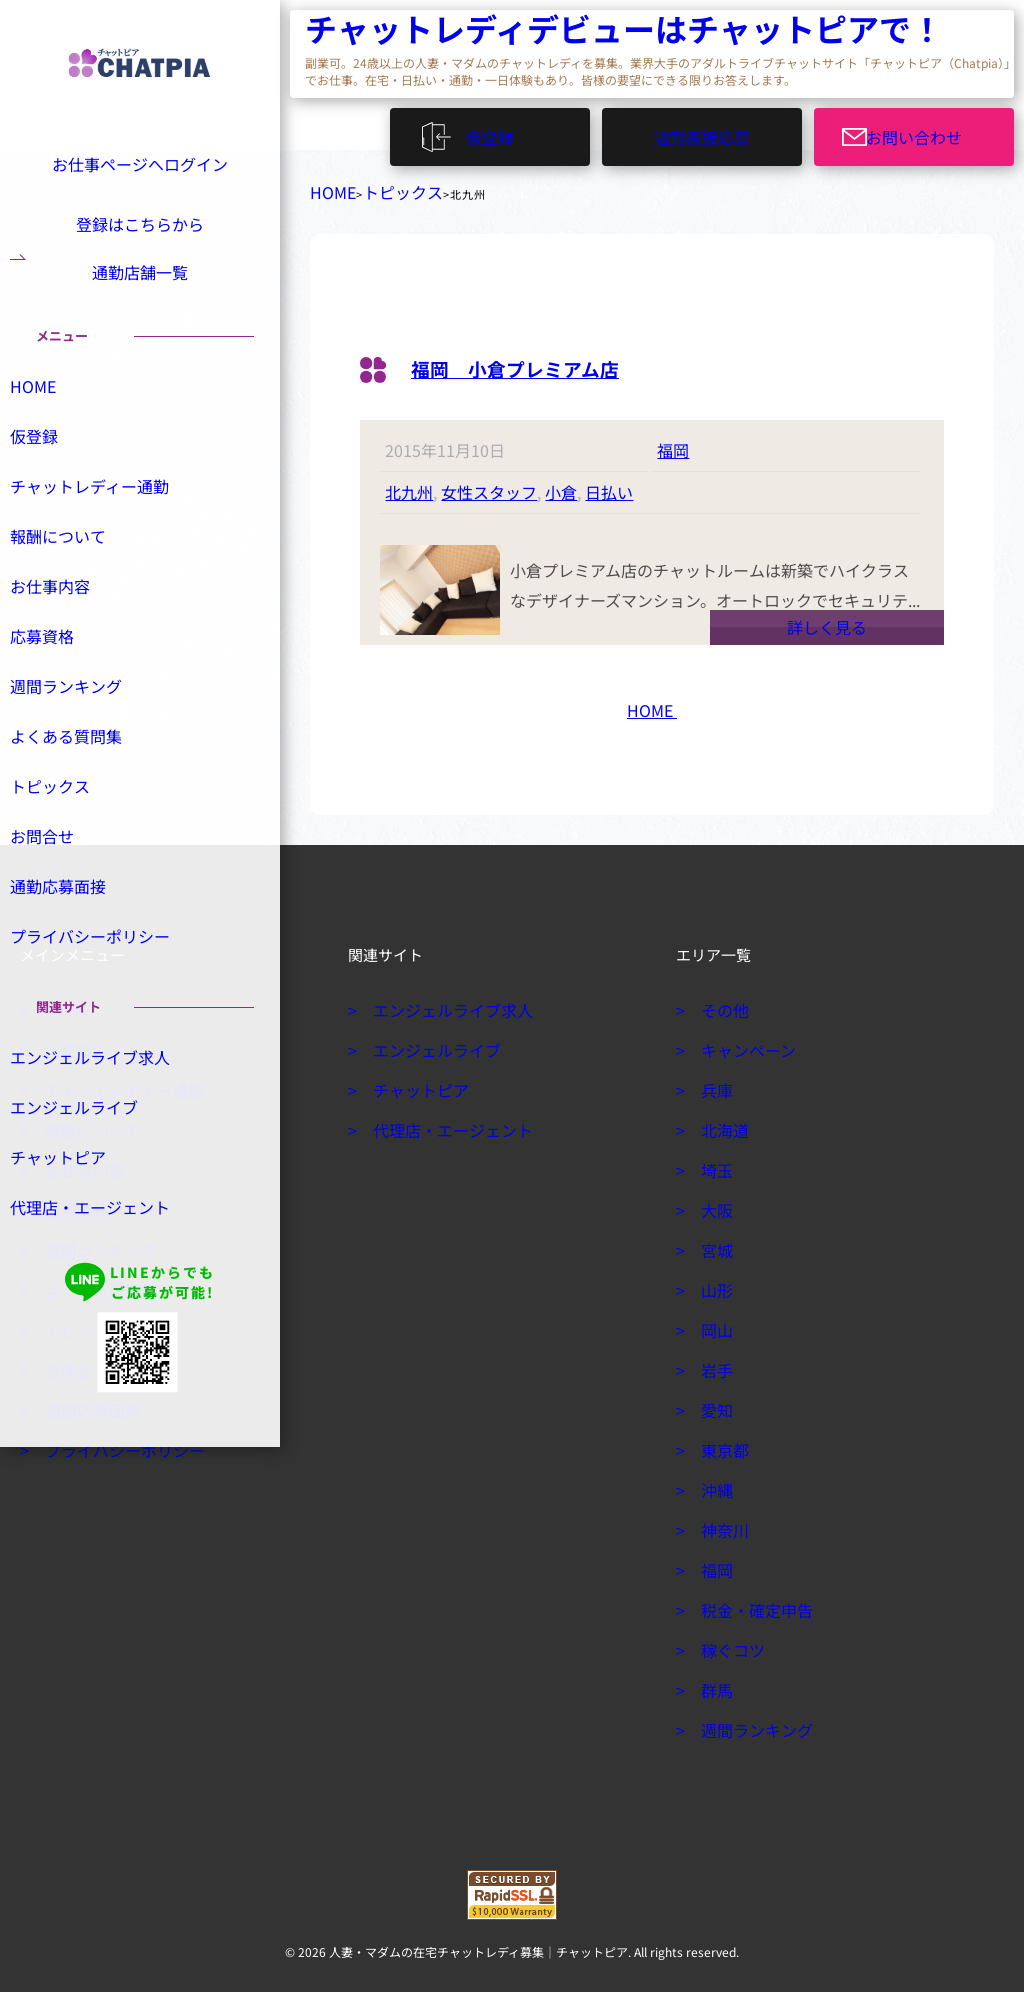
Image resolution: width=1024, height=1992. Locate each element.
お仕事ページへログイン (136, 161)
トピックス (383, 188)
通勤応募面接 (78, 942)
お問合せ (64, 891)
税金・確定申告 (749, 1602)
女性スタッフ (489, 484)
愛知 (714, 1402)
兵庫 (714, 1082)
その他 (721, 1002)
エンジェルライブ (92, 1165)
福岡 (673, 442)
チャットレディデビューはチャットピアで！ (424, 30)
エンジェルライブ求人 (106, 1114)
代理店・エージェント (106, 1267)
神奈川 (721, 1522)
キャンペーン (741, 1042)
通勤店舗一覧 (140, 297)
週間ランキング (85, 738)
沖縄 (714, 1482)
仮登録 (499, 130)
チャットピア (78, 1216)
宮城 (714, 1242)
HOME (327, 188)
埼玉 (714, 1162)
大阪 (714, 1202)
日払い (609, 484)
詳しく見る (827, 619)
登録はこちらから (140, 229)
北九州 (409, 484)
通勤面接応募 (702, 130)
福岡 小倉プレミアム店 (542, 358)
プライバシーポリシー (106, 993)
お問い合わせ (926, 130)
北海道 (721, 1122)
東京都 (721, 1442)
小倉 (561, 484)
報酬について (78, 585)
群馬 (714, 1682)
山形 (714, 1282)
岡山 (714, 1322)
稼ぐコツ (728, 1642)
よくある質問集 (85, 789)
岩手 (714, 1362)
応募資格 (64, 687)
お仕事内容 (71, 636)
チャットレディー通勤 (105, 534)
